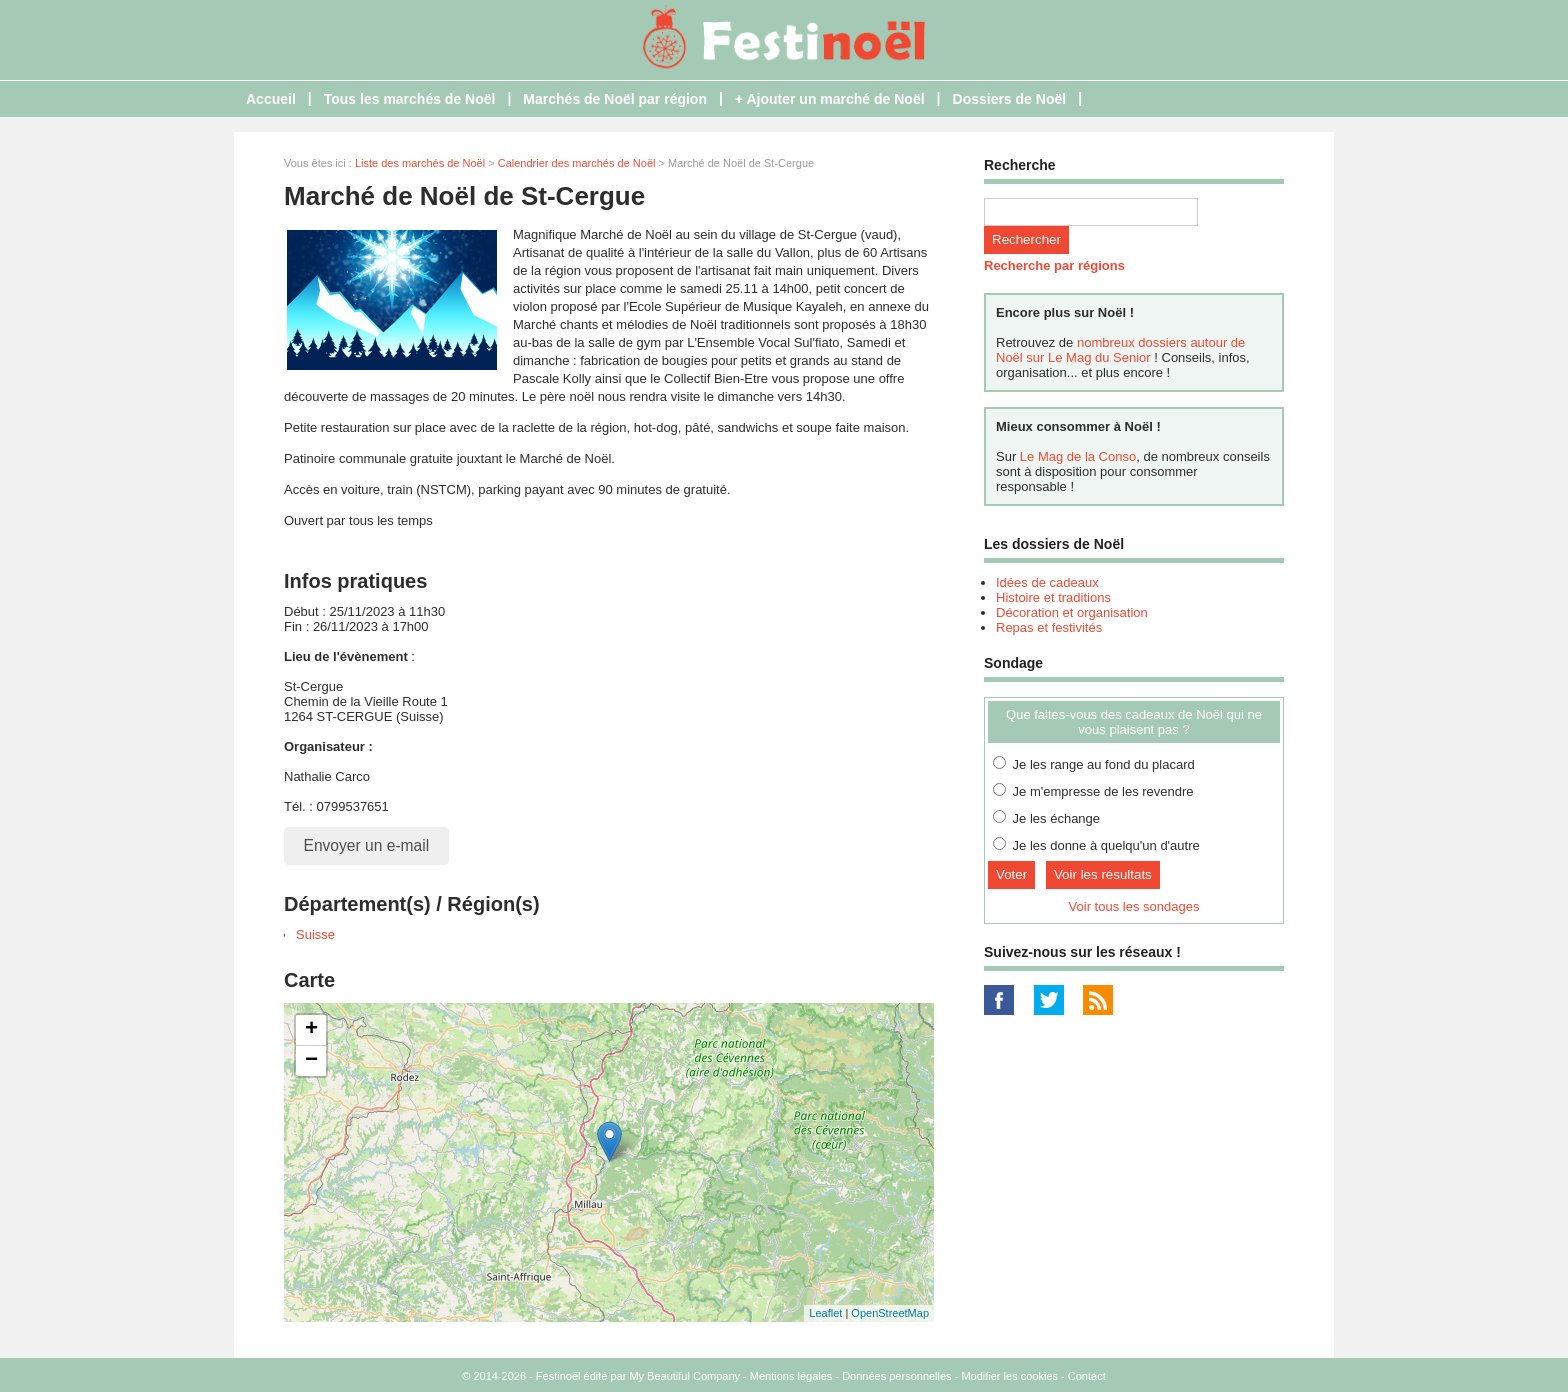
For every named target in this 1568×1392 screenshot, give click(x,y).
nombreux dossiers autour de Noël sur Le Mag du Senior (1120, 350)
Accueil (271, 99)
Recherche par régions (1054, 265)
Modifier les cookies (1009, 1376)
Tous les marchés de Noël (410, 99)
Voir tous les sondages (1134, 906)
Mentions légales (791, 1376)
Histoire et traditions (1053, 597)
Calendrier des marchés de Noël (577, 163)
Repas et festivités (1049, 627)
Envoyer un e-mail (367, 845)
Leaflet (825, 1313)
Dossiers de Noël (1010, 99)
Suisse (315, 934)
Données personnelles (896, 1376)
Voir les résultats (1103, 874)
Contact (1087, 1376)
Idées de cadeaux (1047, 582)
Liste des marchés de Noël (420, 163)
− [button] (311, 1061)
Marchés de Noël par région (615, 99)
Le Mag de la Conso (1078, 456)
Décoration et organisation (1072, 612)
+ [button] (311, 1030)
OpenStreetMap (890, 1313)
